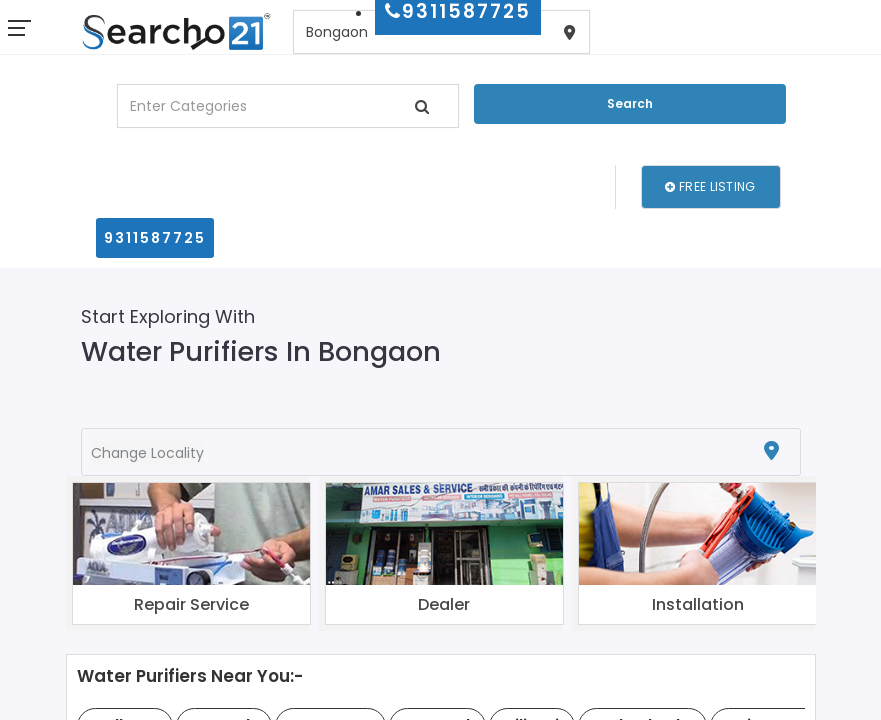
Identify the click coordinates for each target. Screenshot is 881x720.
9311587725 (155, 238)
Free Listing (710, 186)
